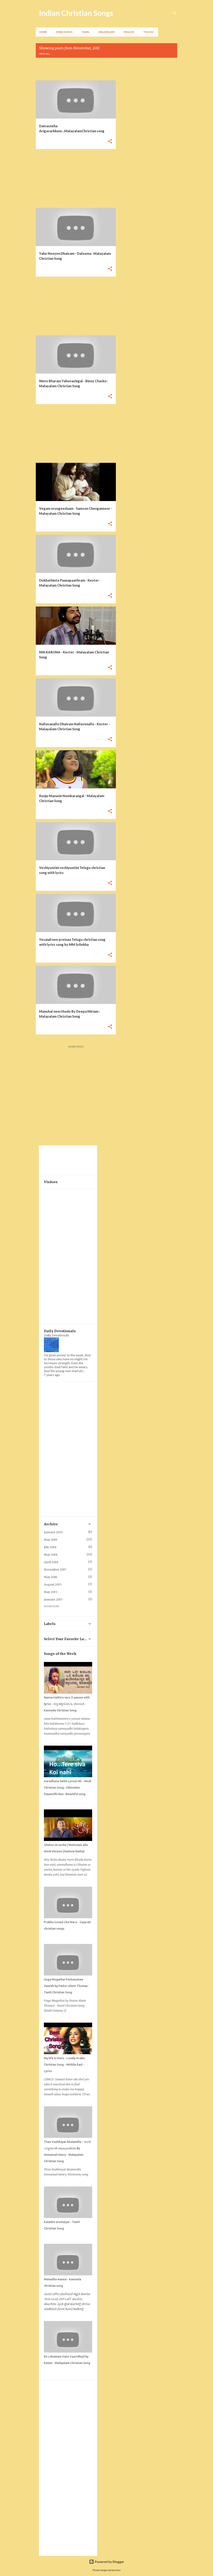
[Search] (174, 13)
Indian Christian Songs (76, 12)
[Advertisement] (111, 70)
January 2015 (53, 1599)
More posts (75, 1046)
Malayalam (106, 31)
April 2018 (51, 1562)
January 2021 (53, 1532)
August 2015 (53, 1584)
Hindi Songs (64, 31)
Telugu (148, 31)
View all (44, 53)
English (129, 31)
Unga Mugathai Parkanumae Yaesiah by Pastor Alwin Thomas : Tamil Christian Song (66, 1986)
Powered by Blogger (106, 2562)
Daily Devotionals (56, 1335)
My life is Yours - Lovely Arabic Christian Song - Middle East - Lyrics (64, 2064)
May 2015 (50, 1592)
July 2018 (50, 1547)
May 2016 (50, 1577)
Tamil (85, 31)
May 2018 (50, 1554)
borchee (116, 2570)
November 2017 (55, 1569)
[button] (110, 141)
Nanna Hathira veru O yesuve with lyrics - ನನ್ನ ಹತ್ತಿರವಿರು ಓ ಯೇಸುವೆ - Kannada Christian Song (67, 1704)
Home (43, 31)
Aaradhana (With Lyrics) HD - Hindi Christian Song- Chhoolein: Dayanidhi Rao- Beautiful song (67, 1787)
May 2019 (50, 1540)
